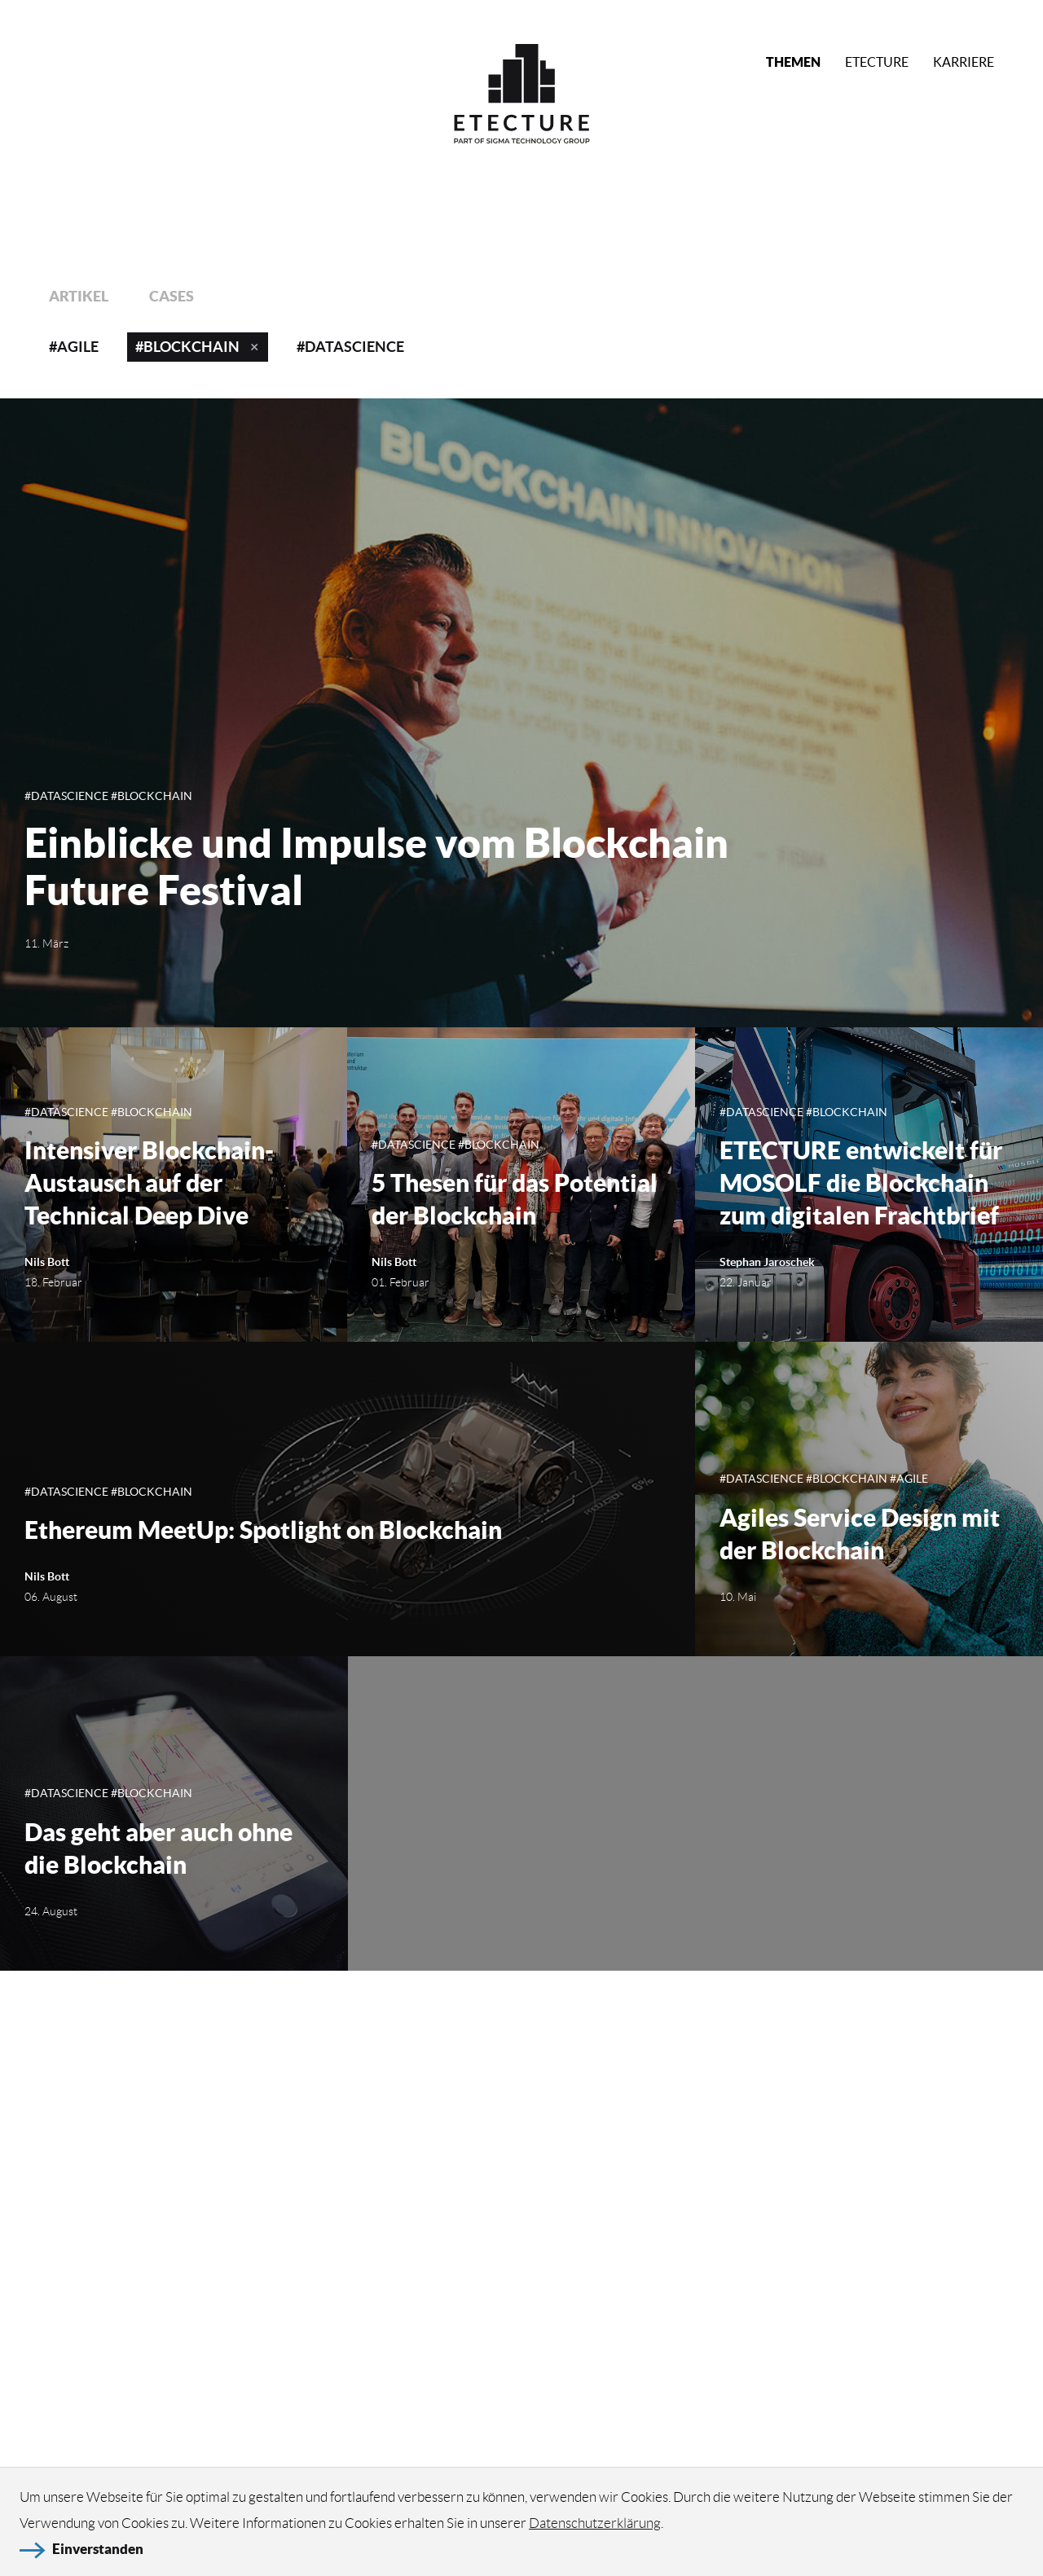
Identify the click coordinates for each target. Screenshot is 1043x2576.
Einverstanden (97, 2557)
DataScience (354, 346)
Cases (171, 296)
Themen (793, 62)
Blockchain (191, 346)
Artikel (78, 296)
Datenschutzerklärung (595, 2530)
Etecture (877, 62)
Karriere (963, 62)
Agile (78, 346)
